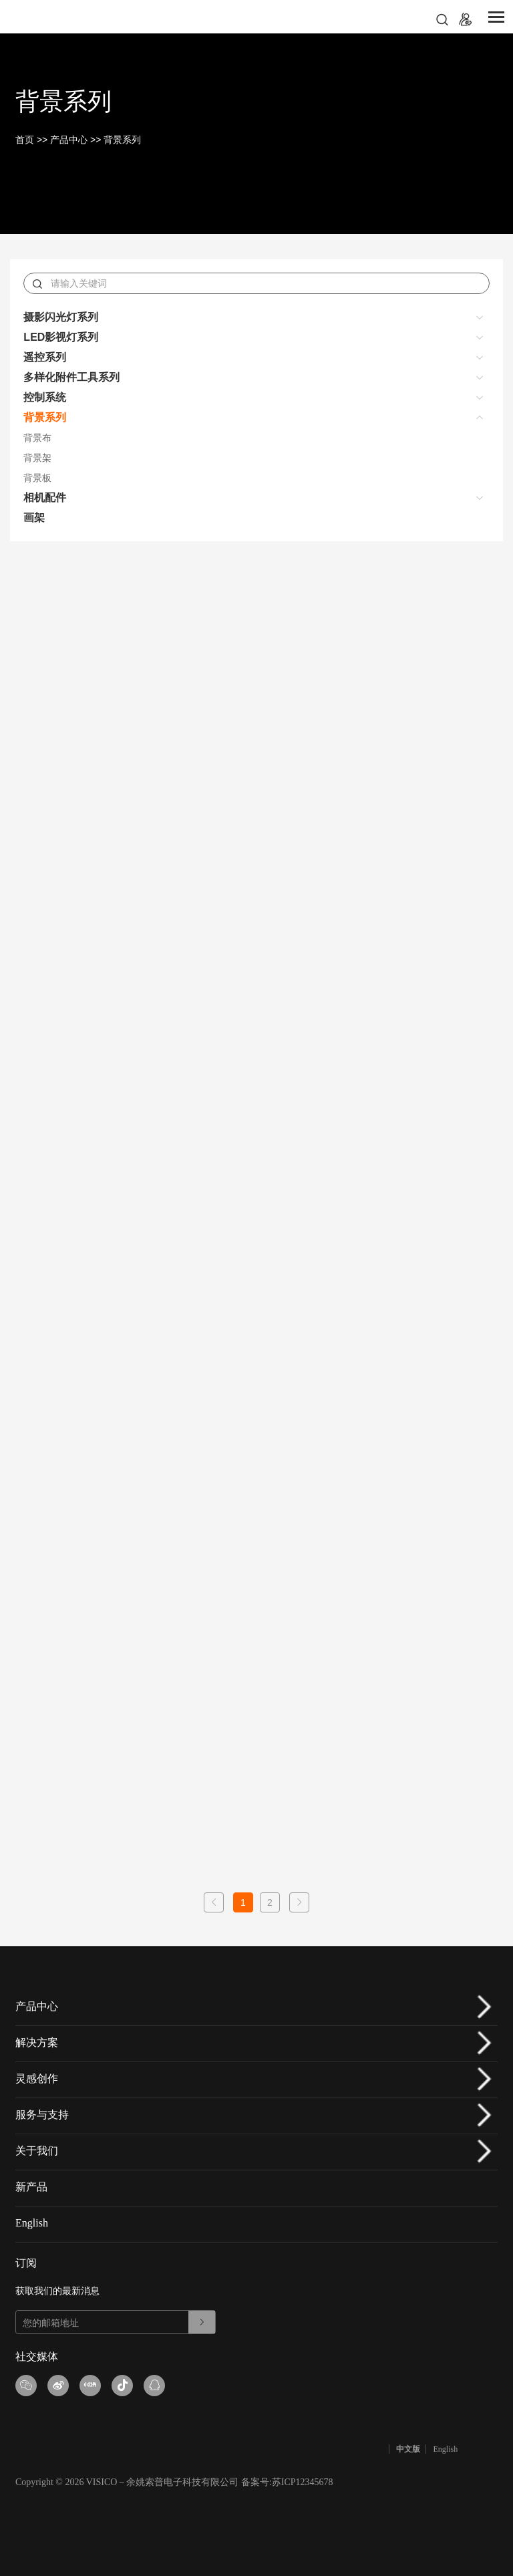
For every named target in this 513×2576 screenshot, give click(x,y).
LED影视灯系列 (60, 337)
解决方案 (36, 2042)
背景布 (37, 437)
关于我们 (36, 2150)
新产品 (31, 2186)
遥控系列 (44, 357)
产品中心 (69, 139)
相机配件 (44, 497)
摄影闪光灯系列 (60, 317)
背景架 (37, 457)
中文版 (408, 2449)
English (31, 2223)
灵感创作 (36, 2078)
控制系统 (44, 397)
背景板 (37, 477)
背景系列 (122, 139)
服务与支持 (42, 2114)
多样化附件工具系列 (71, 377)
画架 (34, 517)
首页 (24, 139)
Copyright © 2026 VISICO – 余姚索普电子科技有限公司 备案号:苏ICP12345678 (174, 2482)
